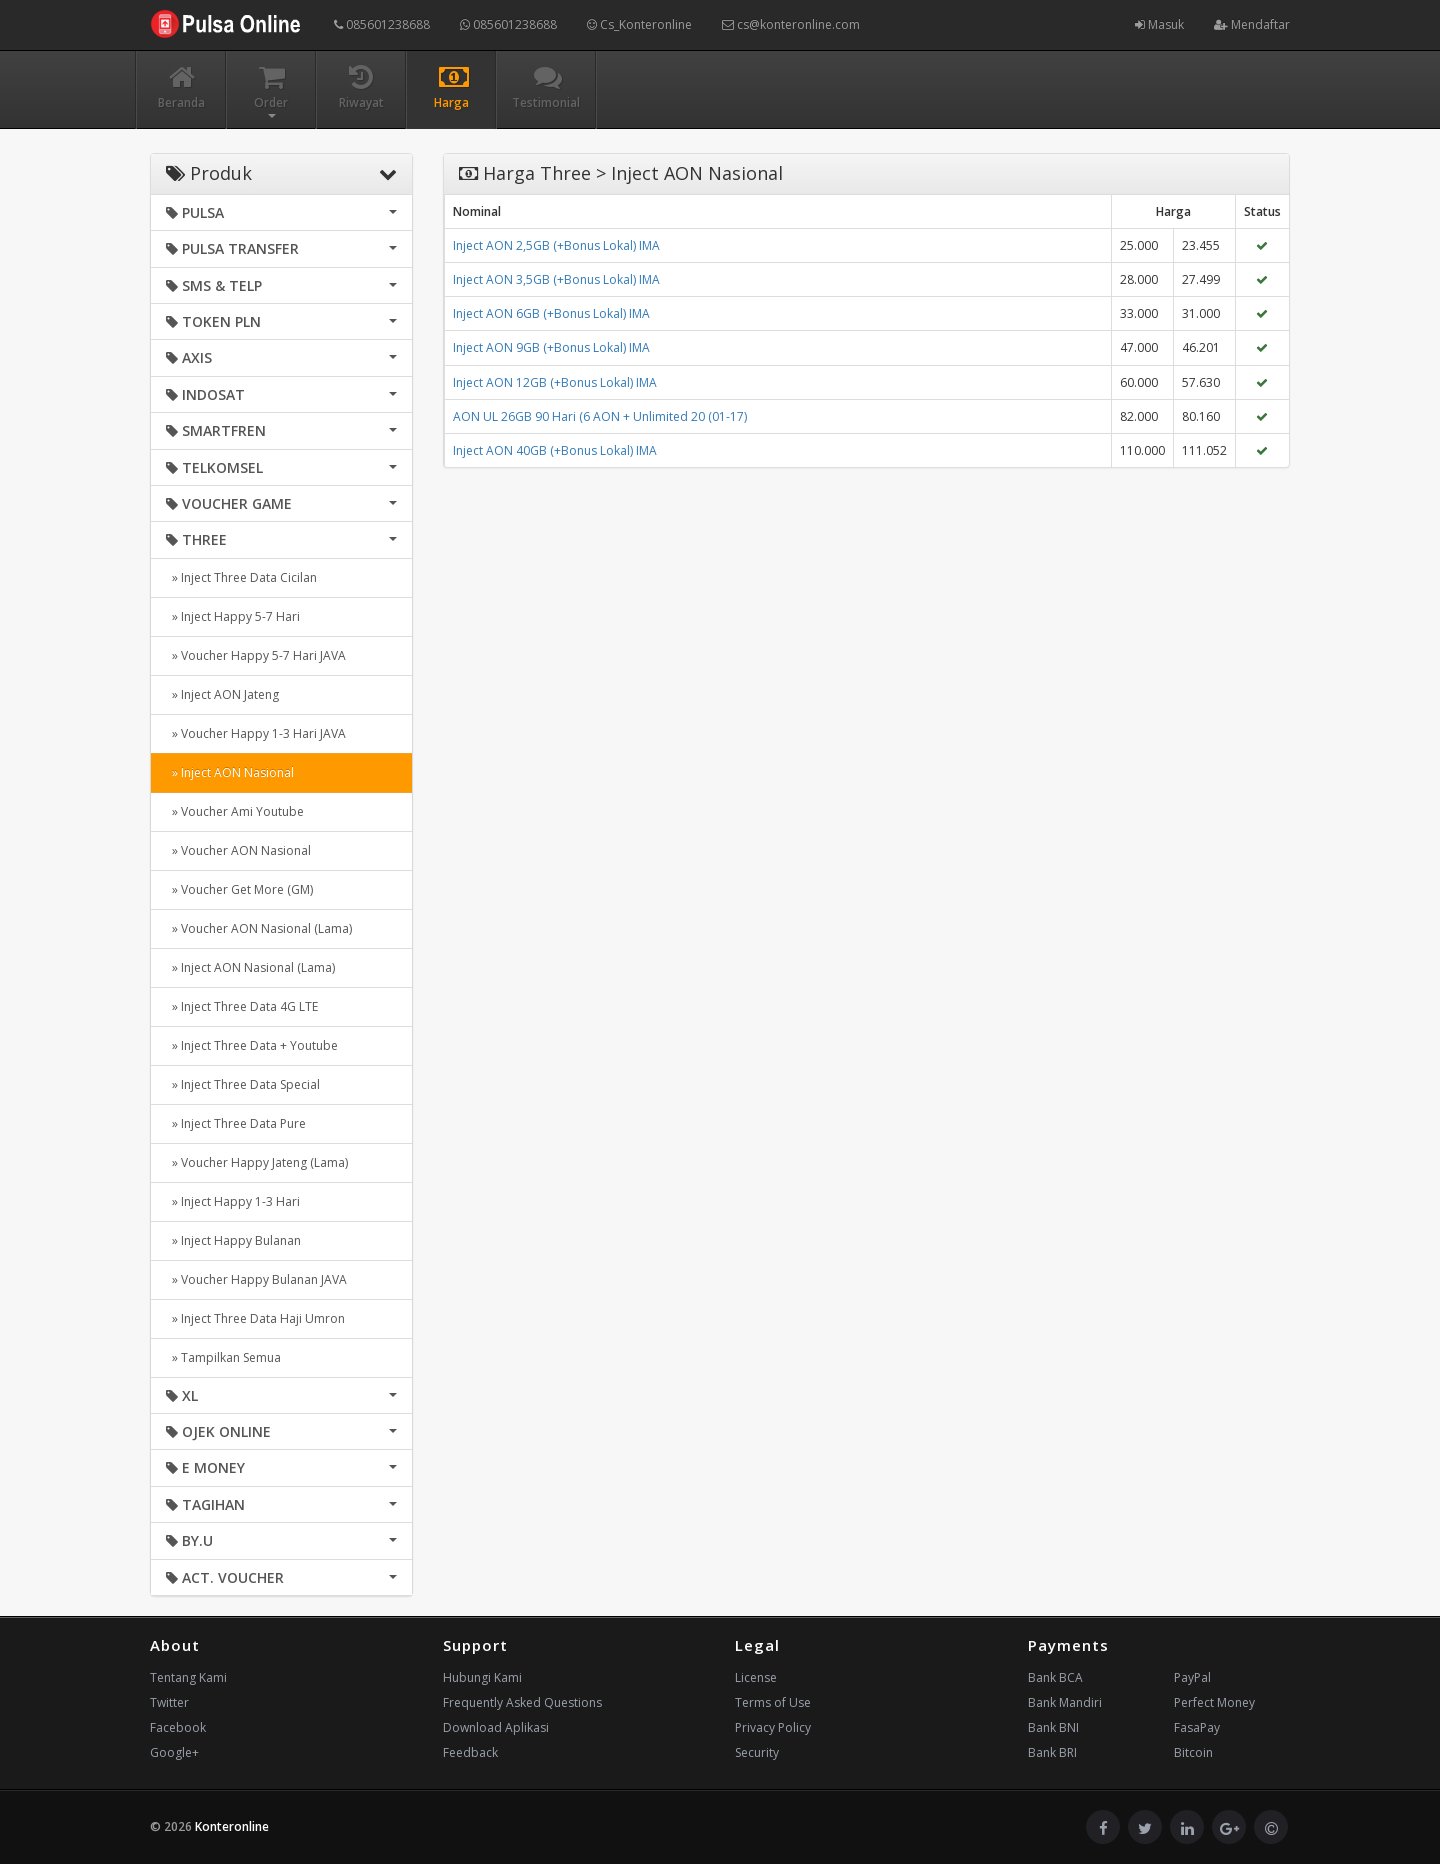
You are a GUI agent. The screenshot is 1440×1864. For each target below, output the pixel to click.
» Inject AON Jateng (222, 694)
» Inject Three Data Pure (236, 1123)
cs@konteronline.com (791, 24)
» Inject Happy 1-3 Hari (233, 1201)
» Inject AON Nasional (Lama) (250, 967)
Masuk (1159, 24)
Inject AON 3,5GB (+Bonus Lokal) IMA (556, 279)
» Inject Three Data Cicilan (241, 577)
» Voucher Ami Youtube (235, 811)
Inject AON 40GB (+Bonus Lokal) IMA (555, 450)
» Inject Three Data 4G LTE (242, 1006)
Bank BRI (1052, 1752)
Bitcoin (1193, 1752)
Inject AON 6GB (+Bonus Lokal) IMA (551, 313)
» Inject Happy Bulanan (233, 1240)
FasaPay (1197, 1727)
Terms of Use (773, 1702)
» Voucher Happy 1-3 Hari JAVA (256, 733)
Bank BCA (1055, 1677)
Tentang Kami (188, 1677)
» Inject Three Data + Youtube (252, 1045)
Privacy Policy (773, 1727)
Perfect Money (1214, 1702)
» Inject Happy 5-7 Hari (233, 616)
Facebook (178, 1727)
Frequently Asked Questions (522, 1702)
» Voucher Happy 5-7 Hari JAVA (256, 655)
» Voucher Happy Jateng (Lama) (257, 1162)
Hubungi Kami (482, 1677)
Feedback (470, 1752)
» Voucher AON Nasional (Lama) (259, 928)
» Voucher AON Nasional (238, 850)
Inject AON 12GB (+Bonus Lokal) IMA (555, 382)
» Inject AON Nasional (230, 772)
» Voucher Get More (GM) (239, 889)
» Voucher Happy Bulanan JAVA (256, 1279)
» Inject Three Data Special (243, 1084)
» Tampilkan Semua (223, 1357)
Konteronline (232, 1826)
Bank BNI (1053, 1727)
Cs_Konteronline (639, 24)
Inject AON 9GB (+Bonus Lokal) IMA (551, 347)
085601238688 (382, 24)
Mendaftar (1252, 24)
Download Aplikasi (496, 1727)
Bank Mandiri (1065, 1702)
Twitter (169, 1702)
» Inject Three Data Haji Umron (255, 1318)
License (756, 1677)
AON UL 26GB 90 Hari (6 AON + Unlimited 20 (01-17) (600, 416)
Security (757, 1752)
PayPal (1192, 1677)
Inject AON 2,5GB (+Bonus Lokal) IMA (556, 245)
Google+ (174, 1752)
